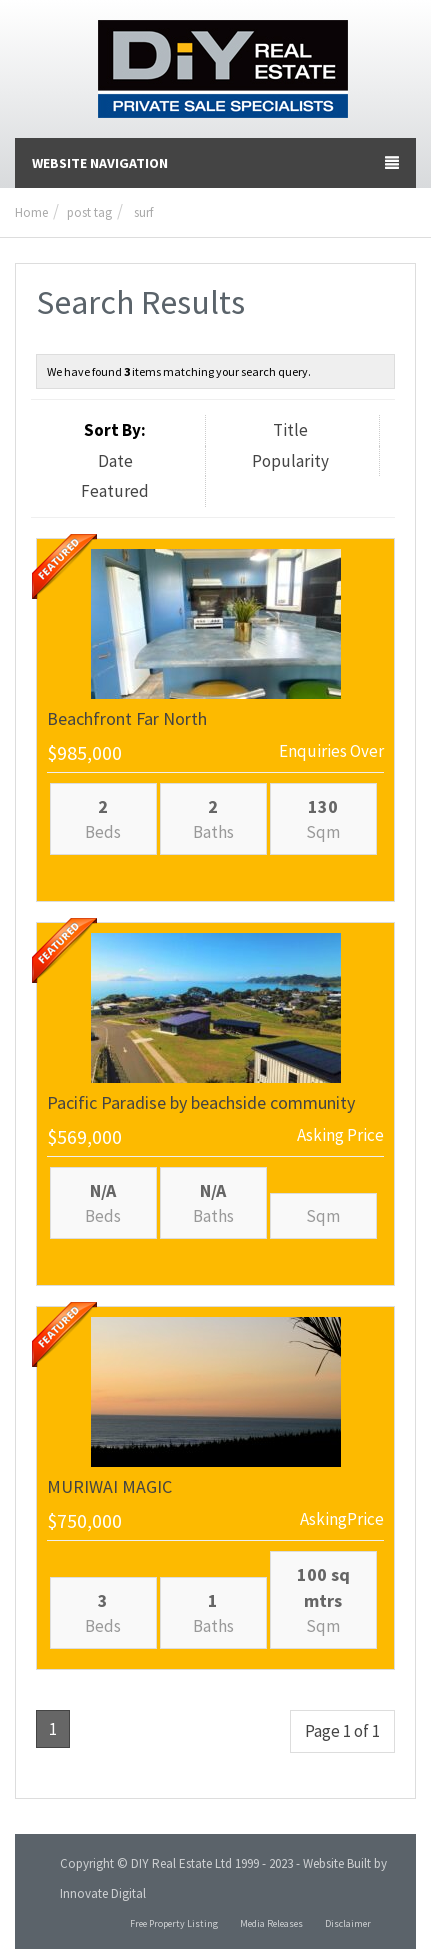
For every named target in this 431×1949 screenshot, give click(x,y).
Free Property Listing (174, 1923)
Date (115, 461)
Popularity (290, 461)
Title (290, 430)
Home (31, 212)
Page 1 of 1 (342, 1731)
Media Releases (271, 1923)
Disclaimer (348, 1923)
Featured (115, 491)
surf (143, 212)
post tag (89, 212)
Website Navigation (215, 163)
